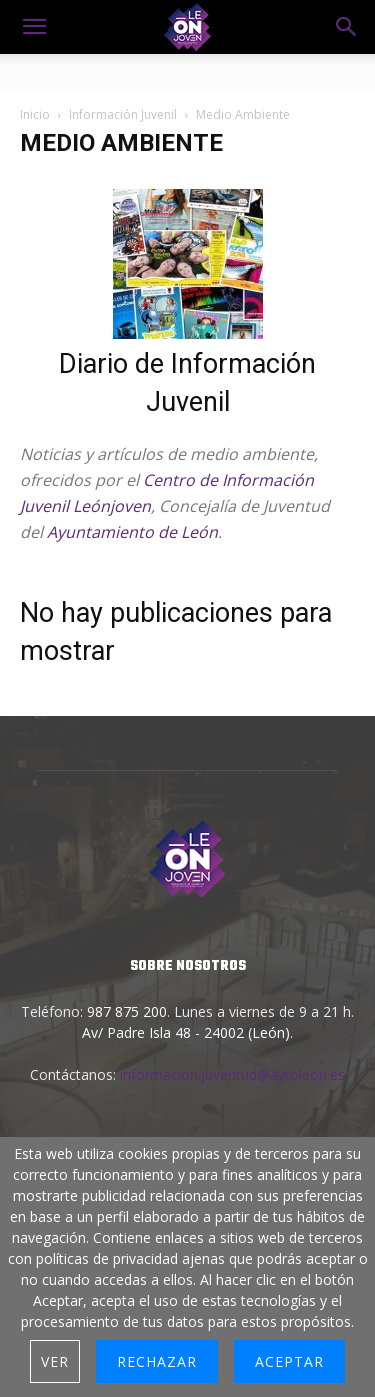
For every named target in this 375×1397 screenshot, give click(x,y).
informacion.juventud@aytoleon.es (232, 1074)
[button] (347, 27)
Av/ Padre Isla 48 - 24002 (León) (186, 1032)
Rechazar (157, 1361)
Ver (55, 1361)
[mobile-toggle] (34, 27)
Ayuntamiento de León (132, 532)
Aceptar (289, 1361)
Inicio (35, 114)
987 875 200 (127, 1011)
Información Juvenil (123, 114)
